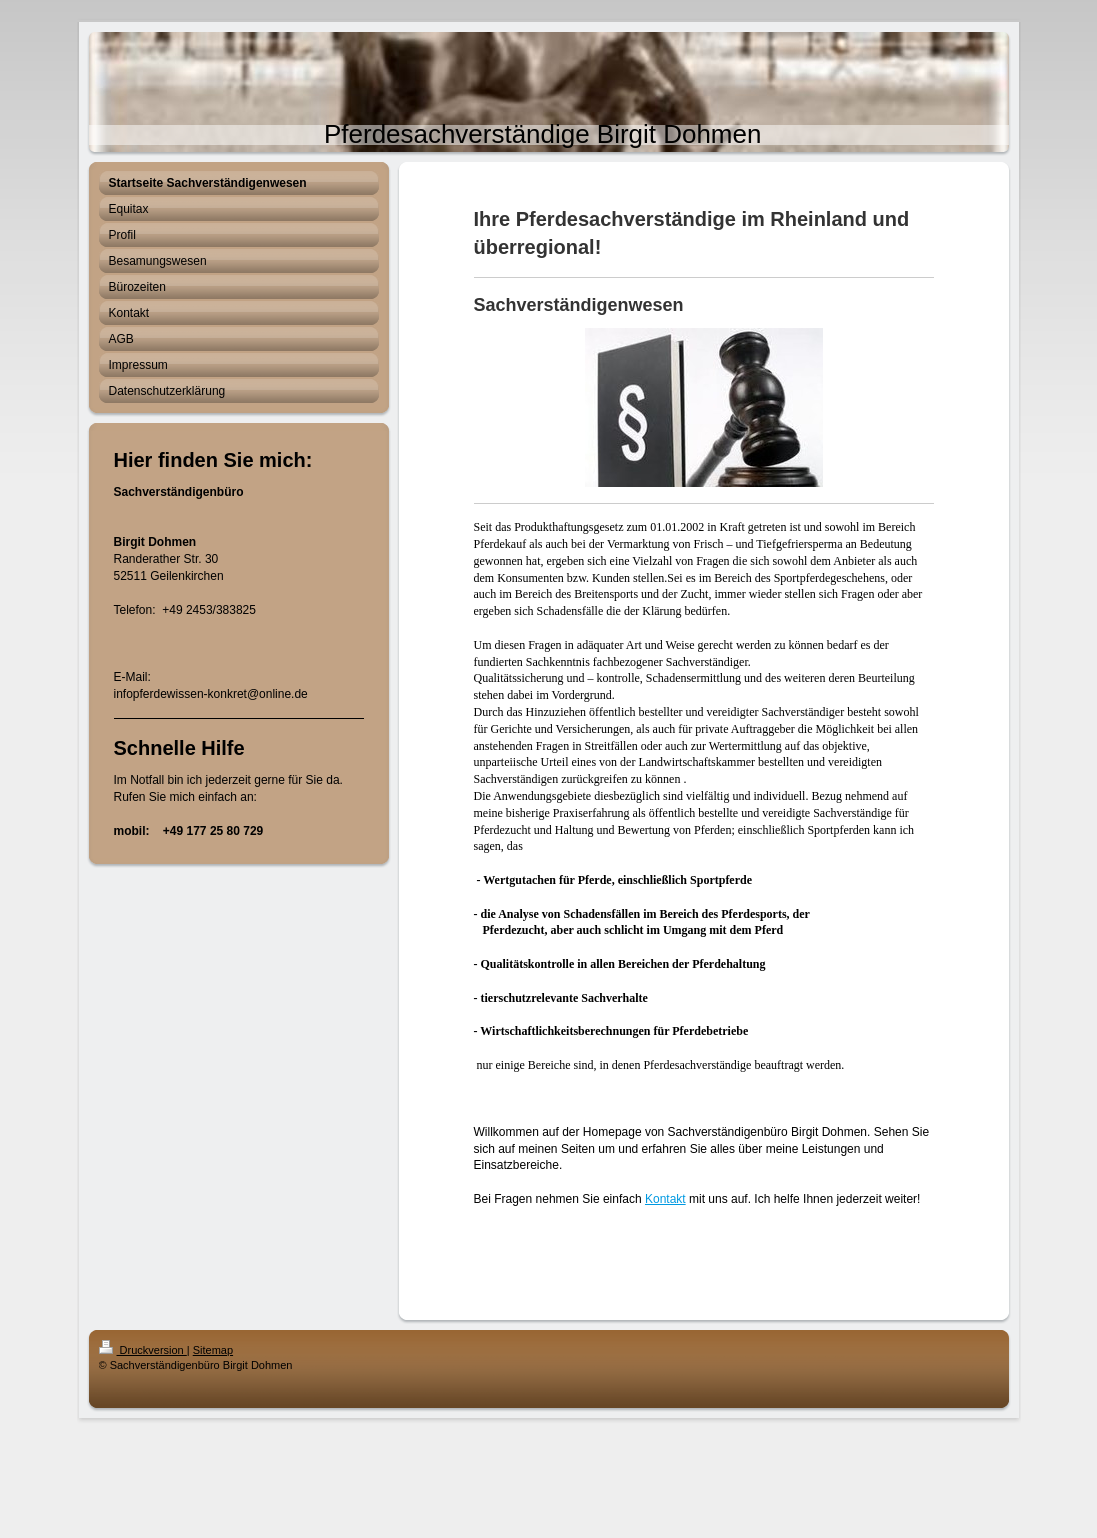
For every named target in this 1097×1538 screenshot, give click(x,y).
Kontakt (665, 1199)
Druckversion (143, 1350)
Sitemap (213, 1350)
